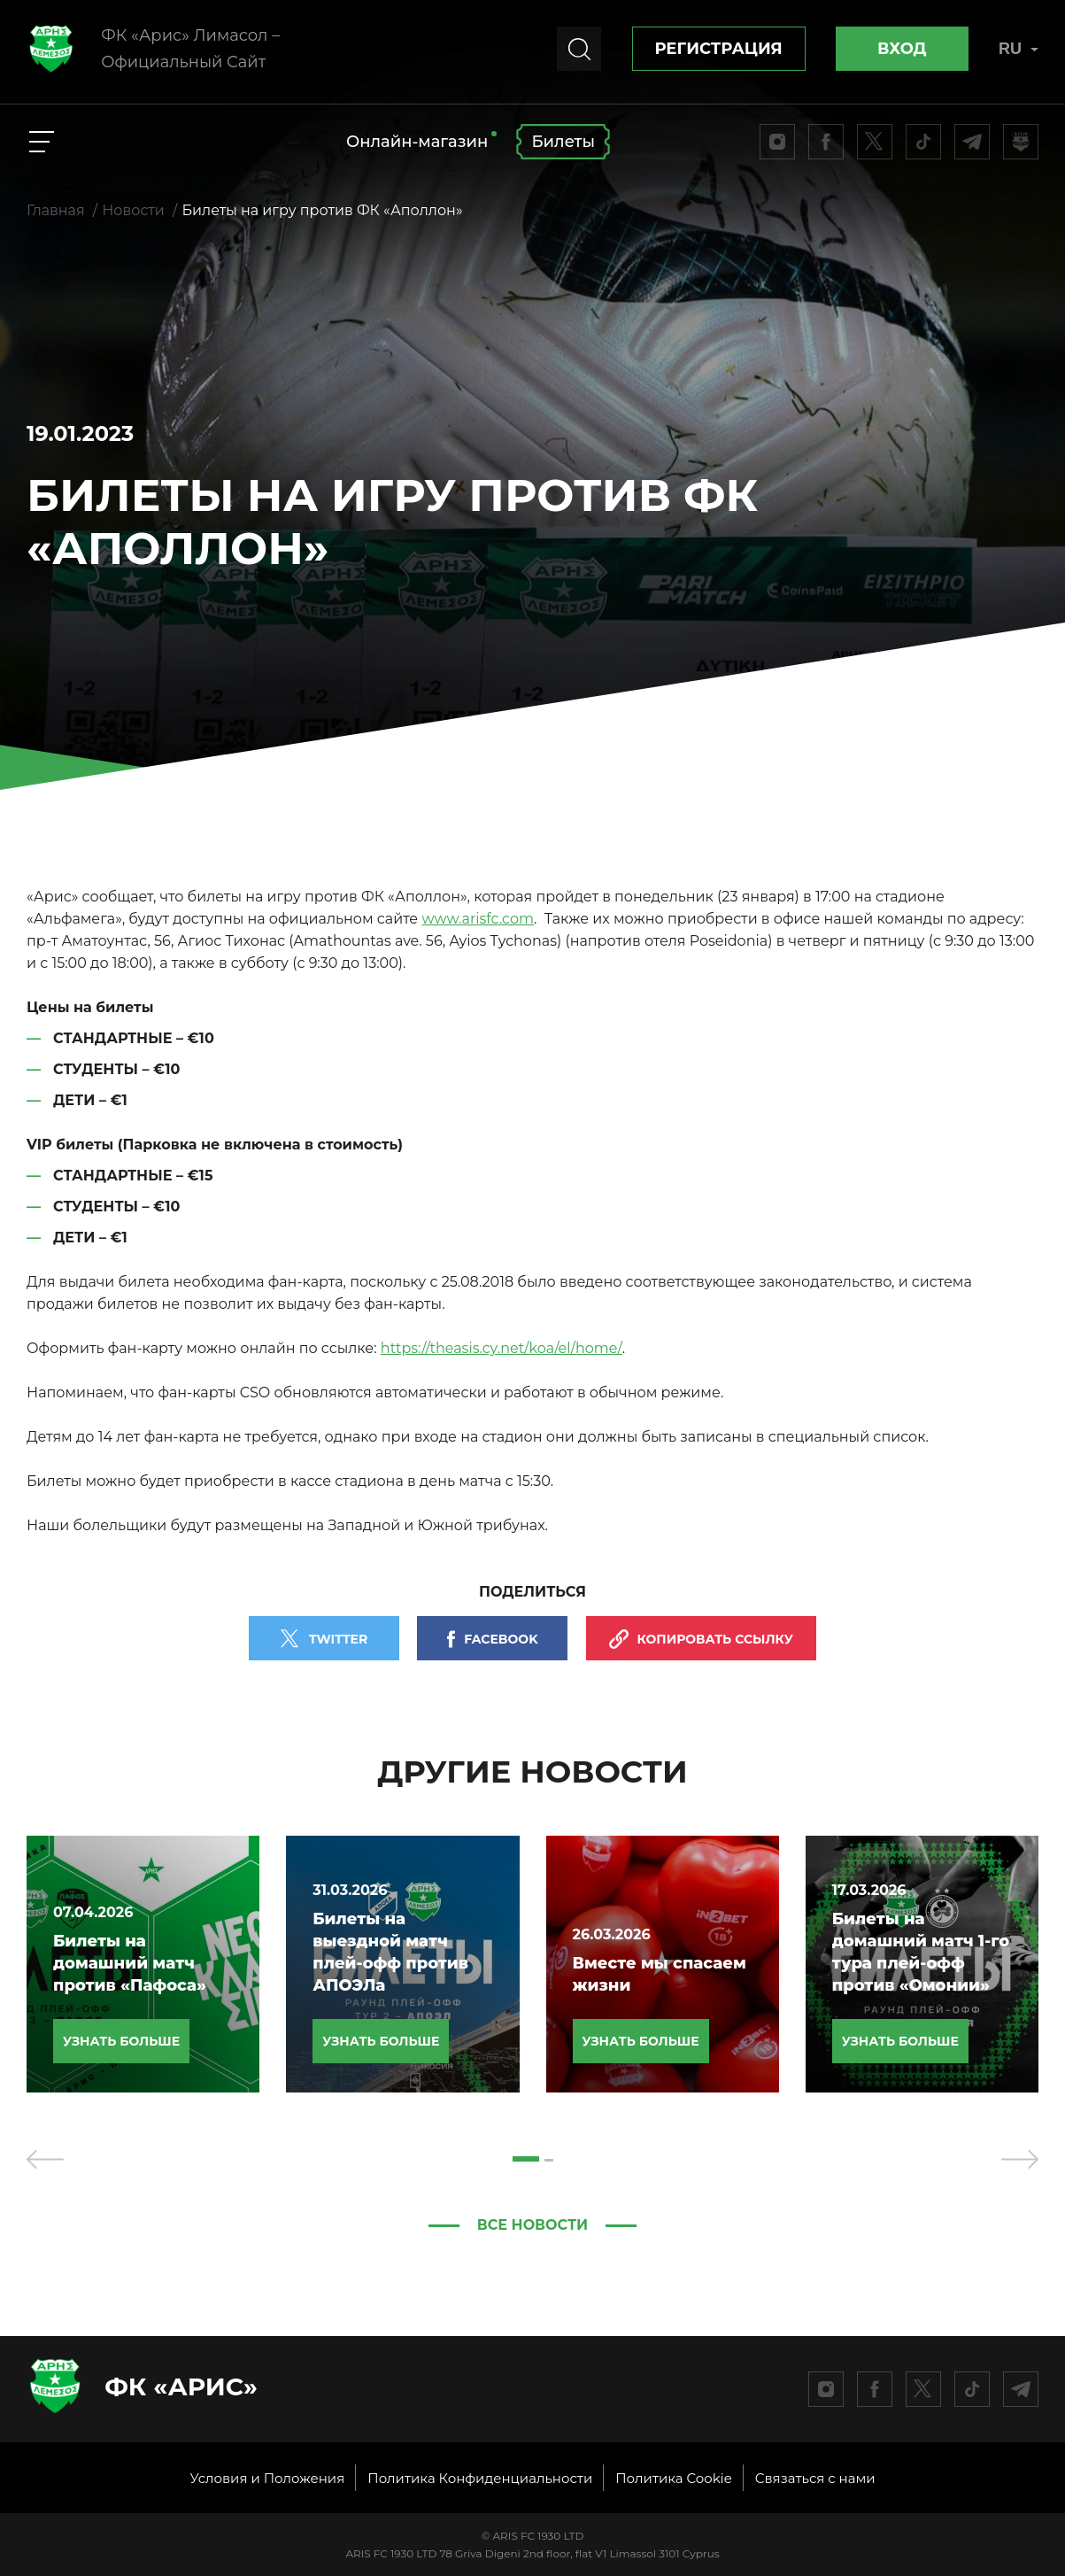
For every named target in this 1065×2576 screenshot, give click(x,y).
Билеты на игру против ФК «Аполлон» (321, 210)
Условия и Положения (266, 2478)
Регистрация (719, 48)
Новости (133, 210)
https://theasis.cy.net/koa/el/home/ (501, 1348)
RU (1018, 49)
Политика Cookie (673, 2478)
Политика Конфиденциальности (479, 2478)
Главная (56, 210)
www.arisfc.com (477, 918)
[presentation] (45, 2159)
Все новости (533, 2224)
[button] (526, 2159)
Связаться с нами (815, 2478)
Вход (902, 48)
